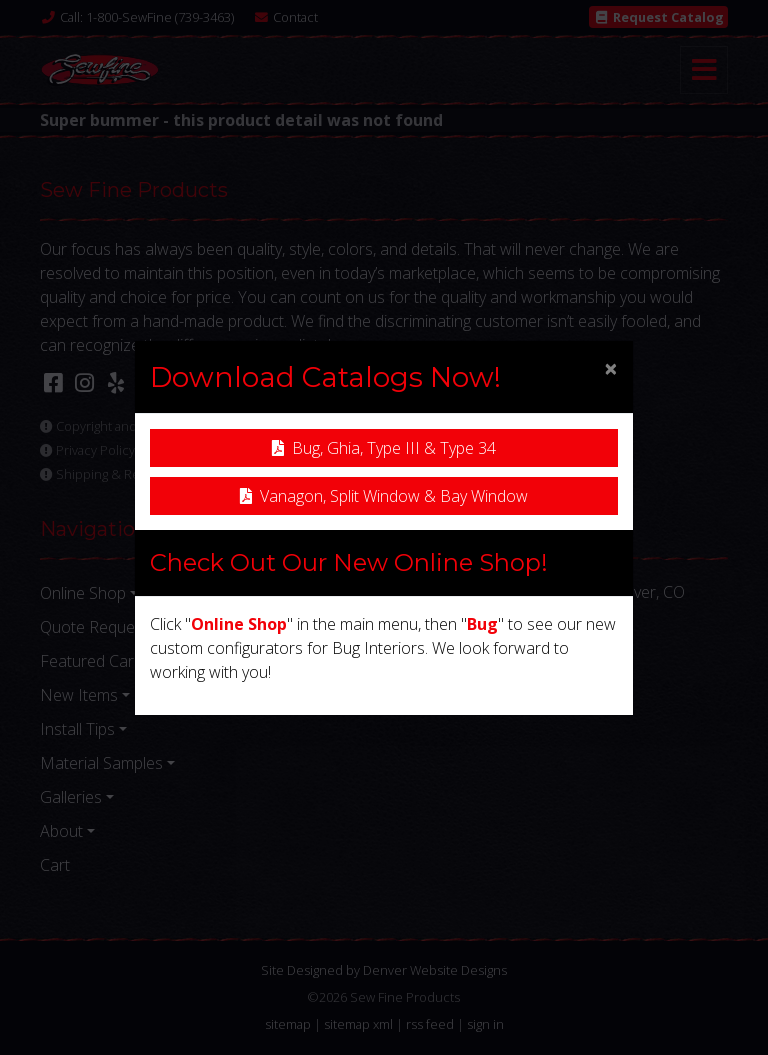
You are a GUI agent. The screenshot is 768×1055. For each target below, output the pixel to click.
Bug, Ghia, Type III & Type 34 (384, 448)
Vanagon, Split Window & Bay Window (384, 496)
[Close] (611, 368)
